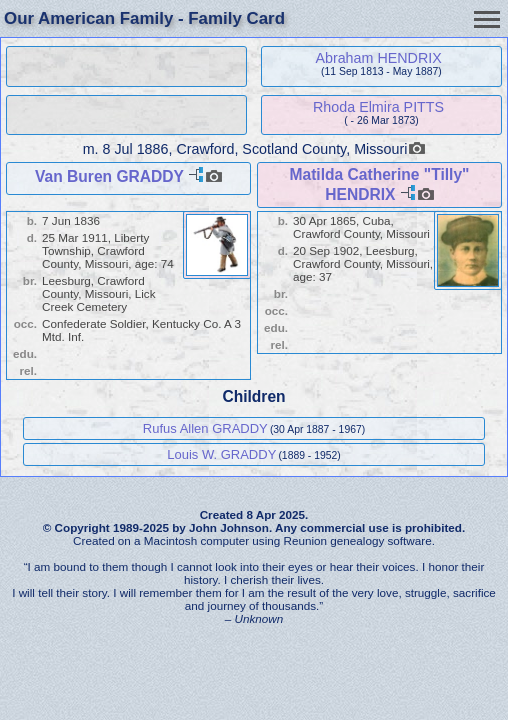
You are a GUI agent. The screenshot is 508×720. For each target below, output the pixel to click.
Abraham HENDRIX (378, 58)
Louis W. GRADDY (221, 454)
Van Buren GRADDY (109, 176)
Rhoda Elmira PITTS (378, 107)
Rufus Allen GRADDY (205, 428)
